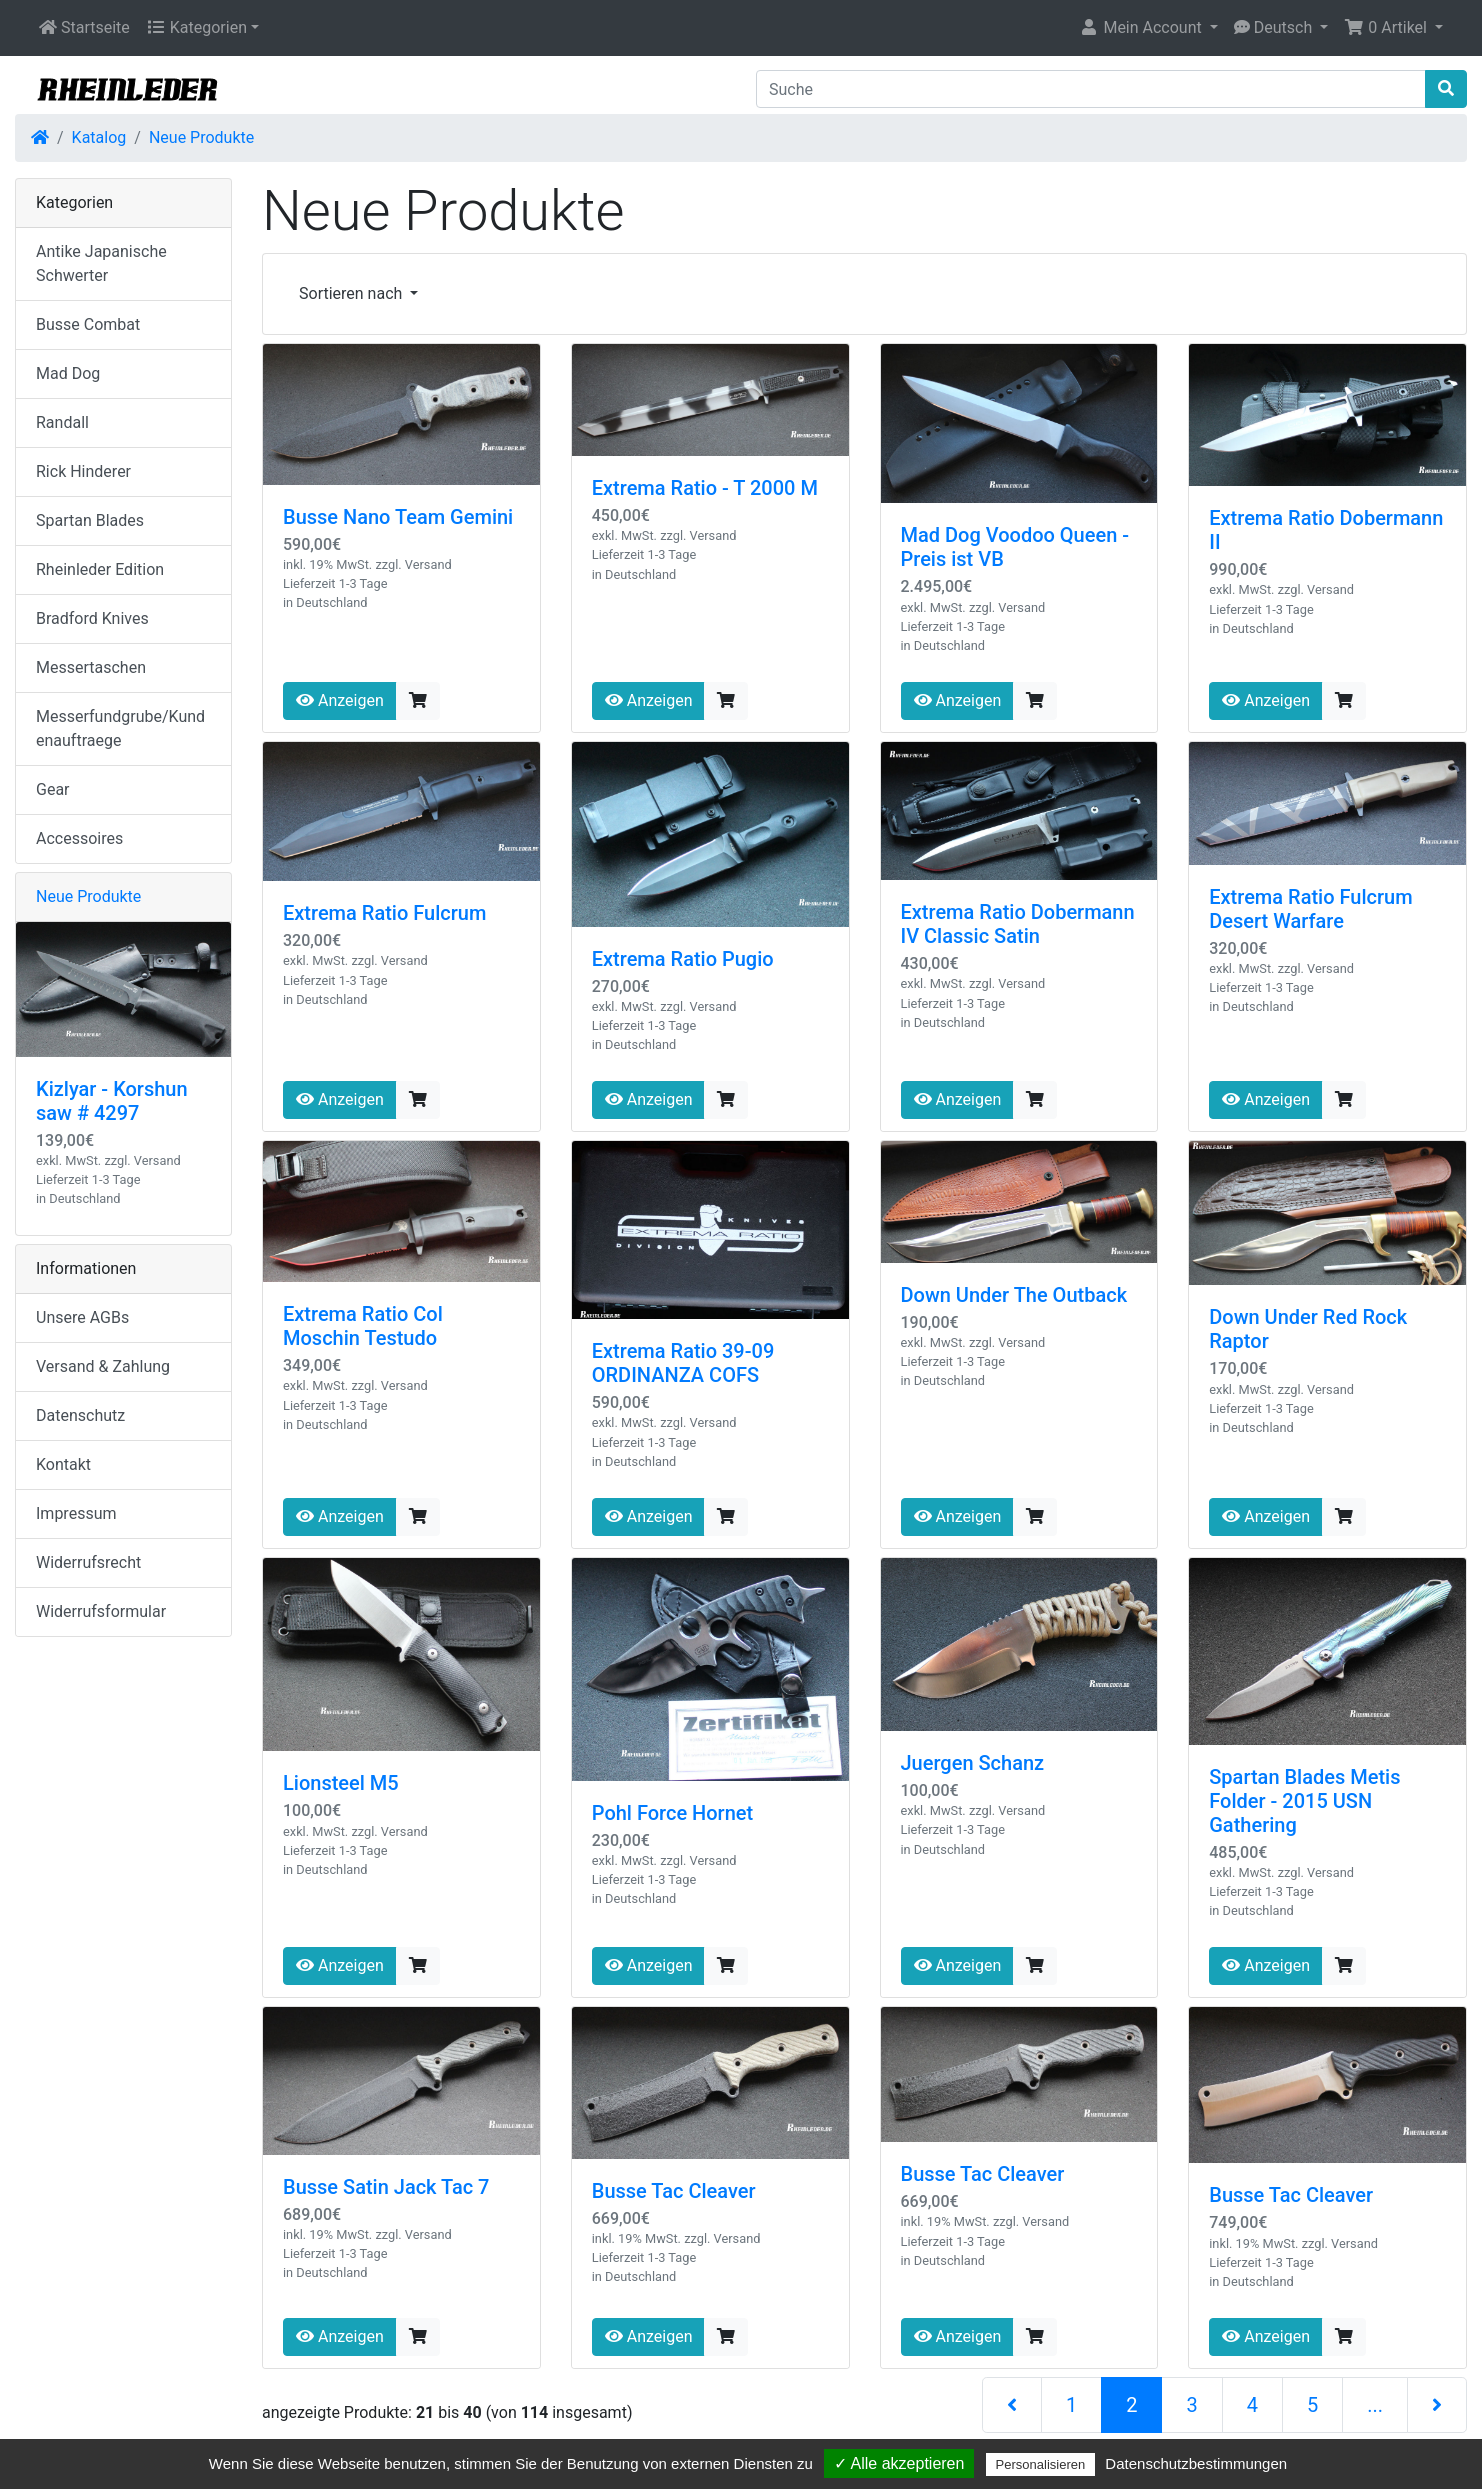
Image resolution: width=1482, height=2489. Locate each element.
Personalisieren (1041, 2464)
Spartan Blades (90, 520)
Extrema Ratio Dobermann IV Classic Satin (1018, 924)
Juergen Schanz (973, 1763)
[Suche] (1091, 89)
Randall (62, 422)
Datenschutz (80, 1415)
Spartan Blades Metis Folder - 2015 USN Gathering (1304, 1801)
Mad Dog (68, 373)
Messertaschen (91, 667)
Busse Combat (88, 324)
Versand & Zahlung (103, 1366)
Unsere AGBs (82, 1317)
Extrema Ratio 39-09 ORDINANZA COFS (683, 1363)
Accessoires (79, 838)
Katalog (99, 137)
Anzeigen (340, 700)
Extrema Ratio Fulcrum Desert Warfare (1310, 909)
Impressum (76, 1513)
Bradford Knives (92, 618)
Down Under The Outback (1014, 1295)
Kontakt (63, 1464)
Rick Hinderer (83, 471)
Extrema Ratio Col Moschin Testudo (363, 1326)
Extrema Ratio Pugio (683, 959)
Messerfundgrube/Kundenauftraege (120, 728)
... (1375, 2405)
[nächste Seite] (1437, 2405)
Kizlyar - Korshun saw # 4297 (112, 1101)
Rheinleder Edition (100, 569)
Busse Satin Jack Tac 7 (386, 2187)
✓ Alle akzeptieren (899, 2463)
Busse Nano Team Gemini (398, 517)
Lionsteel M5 (341, 1783)
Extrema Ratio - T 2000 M (705, 488)
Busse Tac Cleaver (674, 2191)
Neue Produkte (201, 137)
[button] (1148, 28)
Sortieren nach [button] (352, 293)
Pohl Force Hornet (672, 1813)
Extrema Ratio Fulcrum (384, 913)
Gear (53, 789)
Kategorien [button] (196, 27)
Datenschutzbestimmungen (1196, 2463)
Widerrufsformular (101, 1611)
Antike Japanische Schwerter (101, 263)
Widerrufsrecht (88, 1562)
